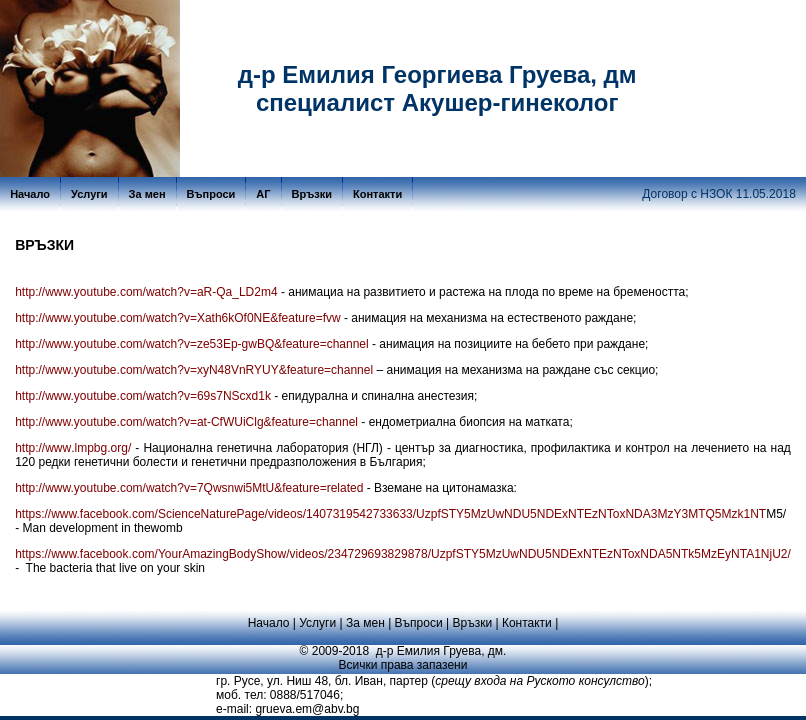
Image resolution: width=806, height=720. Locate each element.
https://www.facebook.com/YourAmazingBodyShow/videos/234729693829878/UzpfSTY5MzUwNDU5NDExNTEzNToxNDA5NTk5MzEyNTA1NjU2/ (403, 554)
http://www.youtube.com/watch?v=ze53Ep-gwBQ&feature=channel (192, 344)
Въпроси (211, 194)
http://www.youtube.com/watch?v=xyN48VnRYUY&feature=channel (194, 370)
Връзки (312, 194)
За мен (147, 194)
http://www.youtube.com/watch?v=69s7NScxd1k (143, 396)
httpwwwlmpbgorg (73, 448)
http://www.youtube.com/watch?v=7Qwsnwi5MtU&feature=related (189, 488)
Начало (30, 194)
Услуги (89, 194)
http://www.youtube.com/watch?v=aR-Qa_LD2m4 (146, 292)
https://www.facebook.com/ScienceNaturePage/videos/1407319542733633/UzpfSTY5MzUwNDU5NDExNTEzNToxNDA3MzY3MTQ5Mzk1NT (390, 514)
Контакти (377, 194)
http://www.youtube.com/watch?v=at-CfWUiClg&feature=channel (186, 422)
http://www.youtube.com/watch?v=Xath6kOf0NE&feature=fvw (178, 318)
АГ (263, 194)
